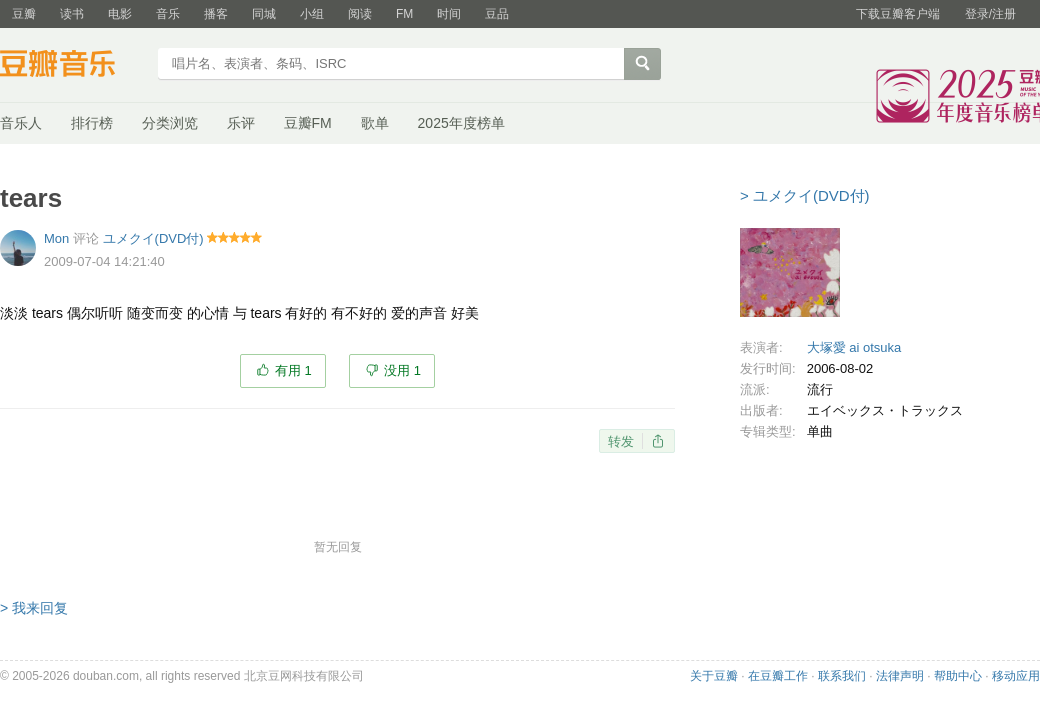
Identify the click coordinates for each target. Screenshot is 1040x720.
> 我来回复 (34, 608)
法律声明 (900, 676)
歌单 (375, 123)
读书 (72, 14)
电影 (120, 14)
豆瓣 (24, 14)
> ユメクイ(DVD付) (805, 195)
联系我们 (842, 676)
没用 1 (402, 370)
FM (404, 14)
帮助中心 (958, 676)
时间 (449, 14)
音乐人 (21, 123)
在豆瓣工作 (778, 676)
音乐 (168, 14)
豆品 (497, 14)
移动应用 (1016, 676)
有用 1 (293, 370)
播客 (216, 14)
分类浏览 (170, 123)
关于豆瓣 (714, 676)
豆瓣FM (308, 123)
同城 (264, 14)
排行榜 (92, 123)
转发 (621, 441)
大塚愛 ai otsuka (854, 347)
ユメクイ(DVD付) (153, 238)
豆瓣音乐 (72, 66)
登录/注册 (990, 14)
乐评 (241, 123)
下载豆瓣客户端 (898, 14)
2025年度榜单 (461, 123)
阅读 (360, 14)
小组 (312, 14)
